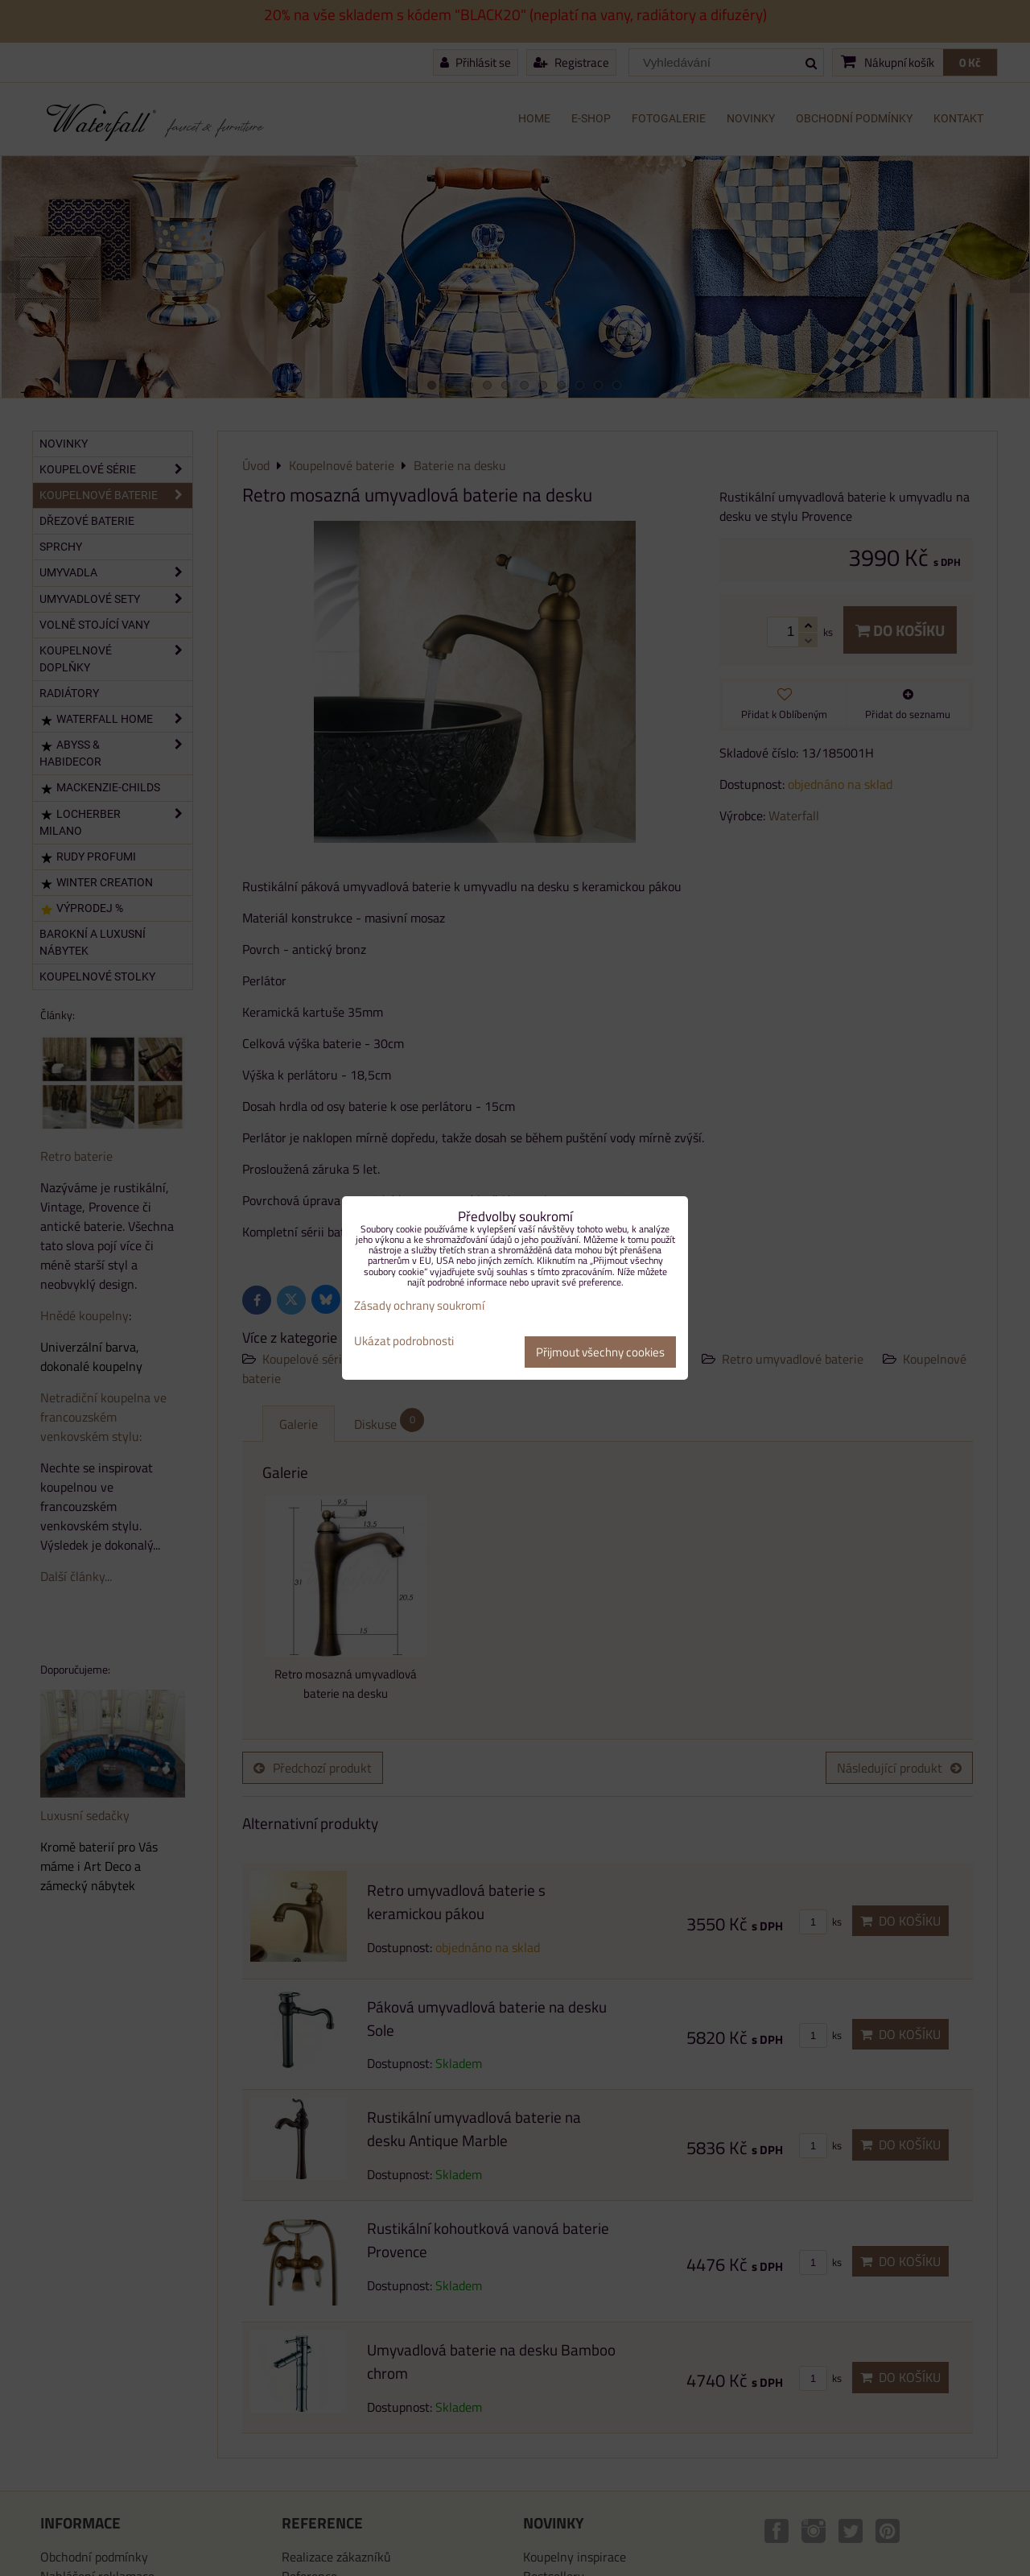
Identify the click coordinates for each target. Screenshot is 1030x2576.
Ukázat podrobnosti (404, 1341)
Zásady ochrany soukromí (419, 1305)
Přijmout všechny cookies (600, 1352)
